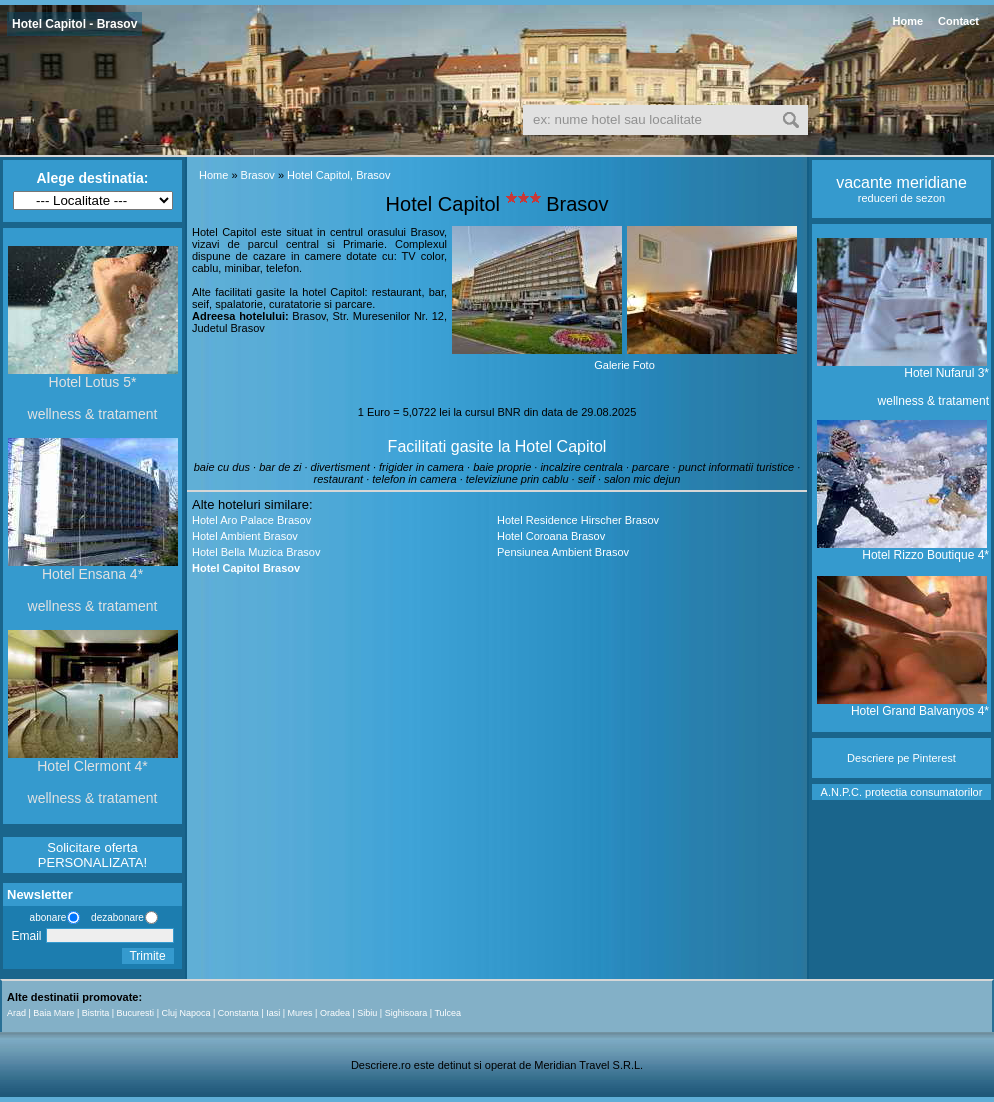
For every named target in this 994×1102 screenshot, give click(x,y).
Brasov (258, 175)
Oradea (335, 1013)
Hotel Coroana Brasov (551, 536)
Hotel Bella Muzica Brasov (256, 552)
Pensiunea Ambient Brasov (563, 552)
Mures (300, 1013)
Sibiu (367, 1013)
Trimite (147, 956)
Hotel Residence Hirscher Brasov (578, 520)
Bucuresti (136, 1013)
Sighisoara (406, 1013)
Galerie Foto (624, 365)
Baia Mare (53, 1013)
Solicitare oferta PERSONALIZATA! (92, 855)
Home (907, 21)
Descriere (870, 758)
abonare (45, 917)
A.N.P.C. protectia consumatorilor (902, 792)
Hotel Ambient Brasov (245, 536)
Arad (16, 1013)
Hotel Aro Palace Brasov (251, 520)
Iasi (273, 1013)
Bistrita (96, 1013)
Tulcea (447, 1013)
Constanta (238, 1013)
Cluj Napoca (185, 1013)
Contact (958, 21)
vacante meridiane (901, 182)
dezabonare (116, 917)
